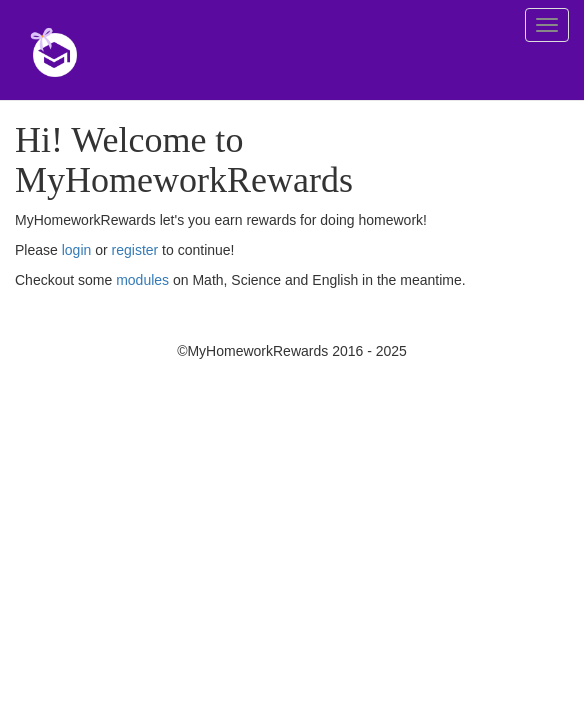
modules (142, 280)
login (77, 250)
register (135, 250)
